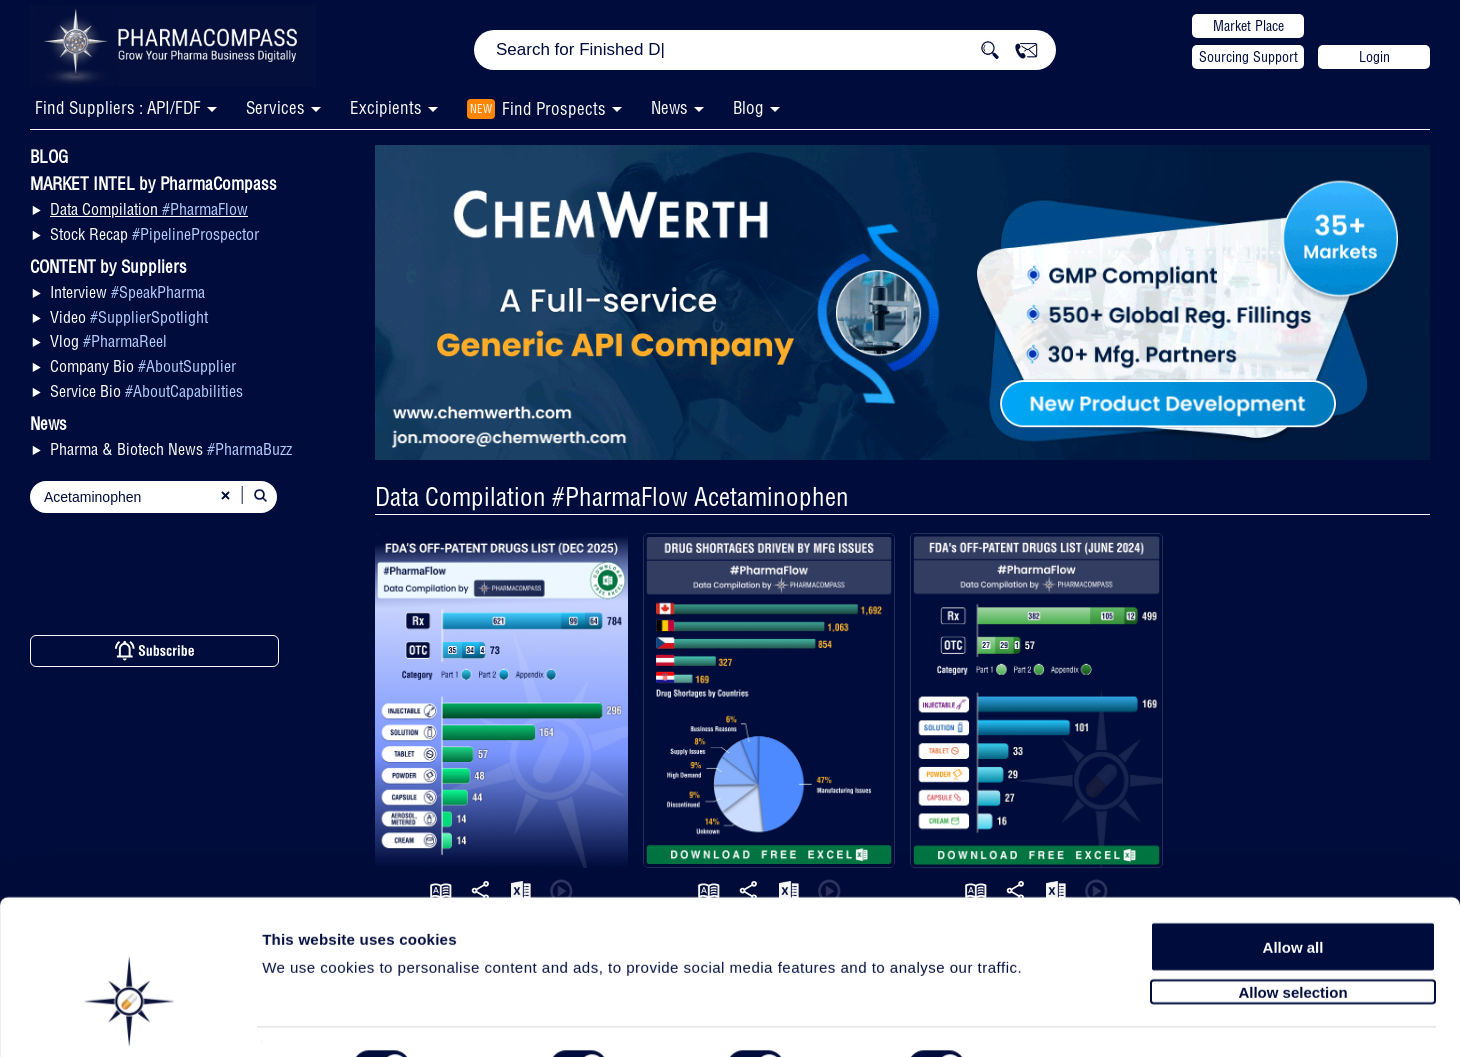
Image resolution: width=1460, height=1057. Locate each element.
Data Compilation (149, 209)
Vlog (108, 341)
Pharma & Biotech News (171, 449)
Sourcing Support (1248, 57)
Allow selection (1292, 942)
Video (129, 317)
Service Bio (146, 391)
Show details (1049, 1018)
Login (1374, 57)
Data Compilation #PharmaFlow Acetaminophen (612, 496)
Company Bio (143, 366)
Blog (748, 107)
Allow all (1293, 897)
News (669, 107)
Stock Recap (154, 234)
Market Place (1248, 26)
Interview (127, 292)
